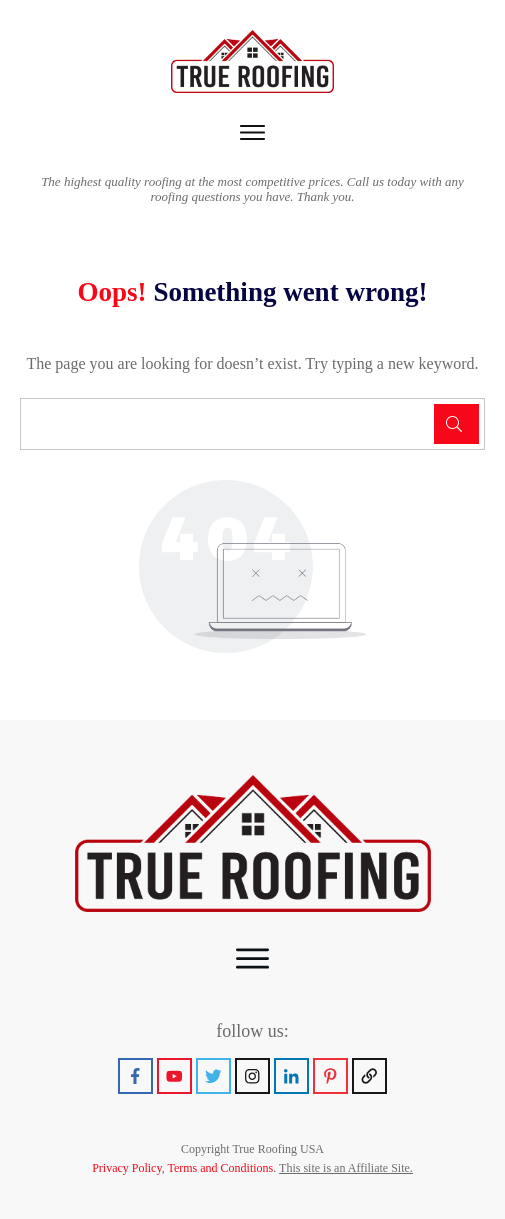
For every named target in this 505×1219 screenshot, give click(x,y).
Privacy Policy (127, 1168)
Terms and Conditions (220, 1168)
